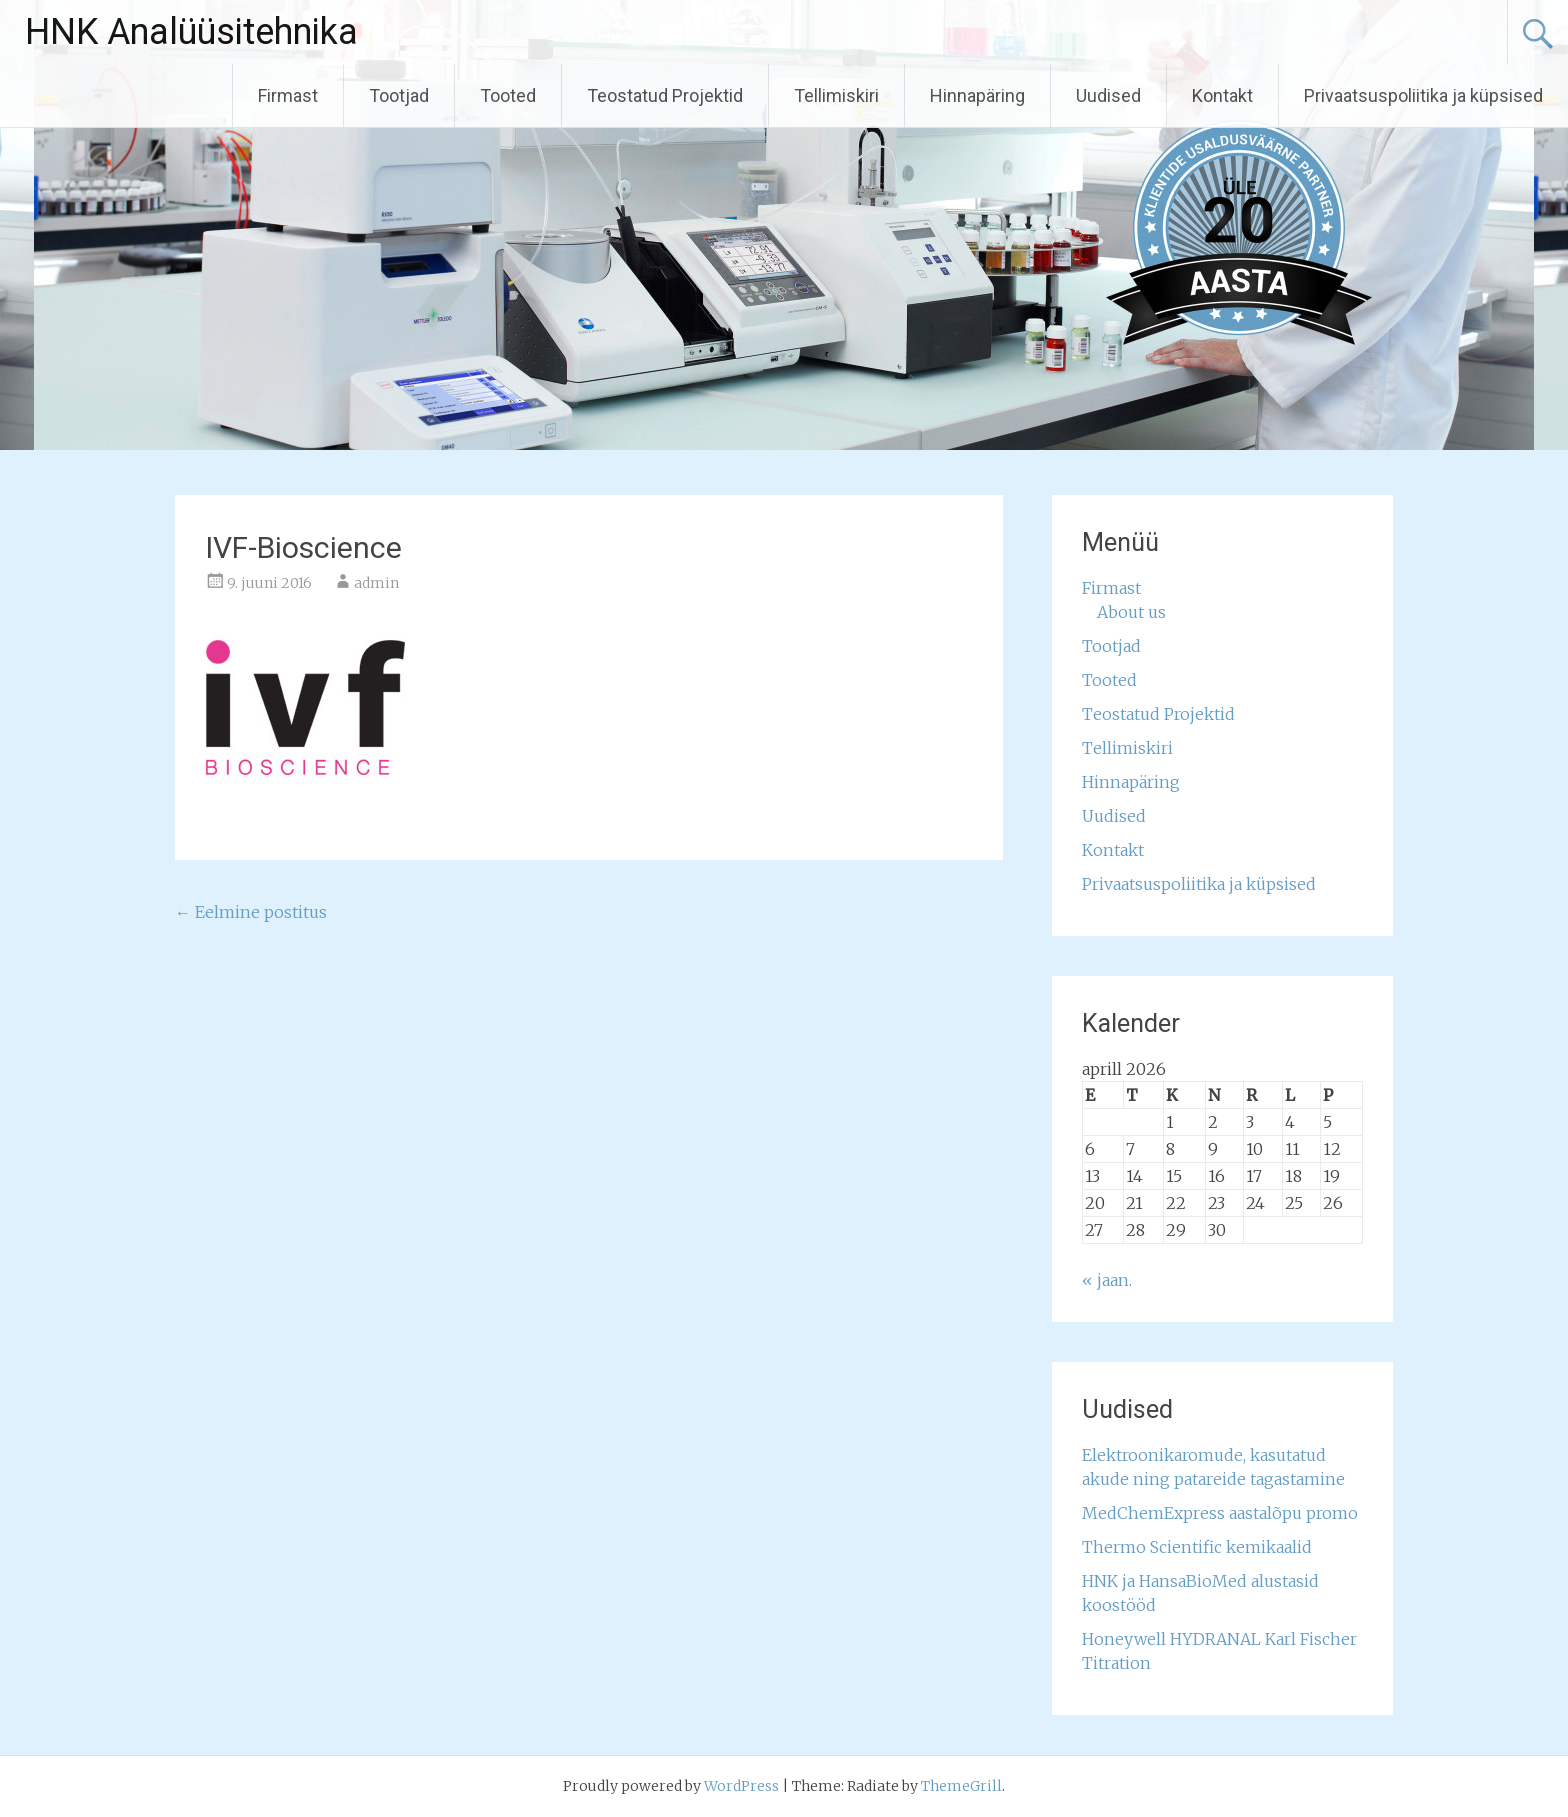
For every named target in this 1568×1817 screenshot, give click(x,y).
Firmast (288, 95)
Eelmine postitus (251, 912)
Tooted (508, 95)
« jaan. (1107, 1280)
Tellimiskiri (836, 95)
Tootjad (399, 95)
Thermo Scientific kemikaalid (1197, 1547)
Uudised (1108, 95)
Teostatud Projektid (665, 95)
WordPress (741, 1786)
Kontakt (1222, 95)
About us (1131, 612)
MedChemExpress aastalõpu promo (1220, 1513)
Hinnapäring (977, 95)
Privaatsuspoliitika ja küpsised (1423, 95)
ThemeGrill (961, 1786)
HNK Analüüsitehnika (191, 32)
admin (376, 583)
